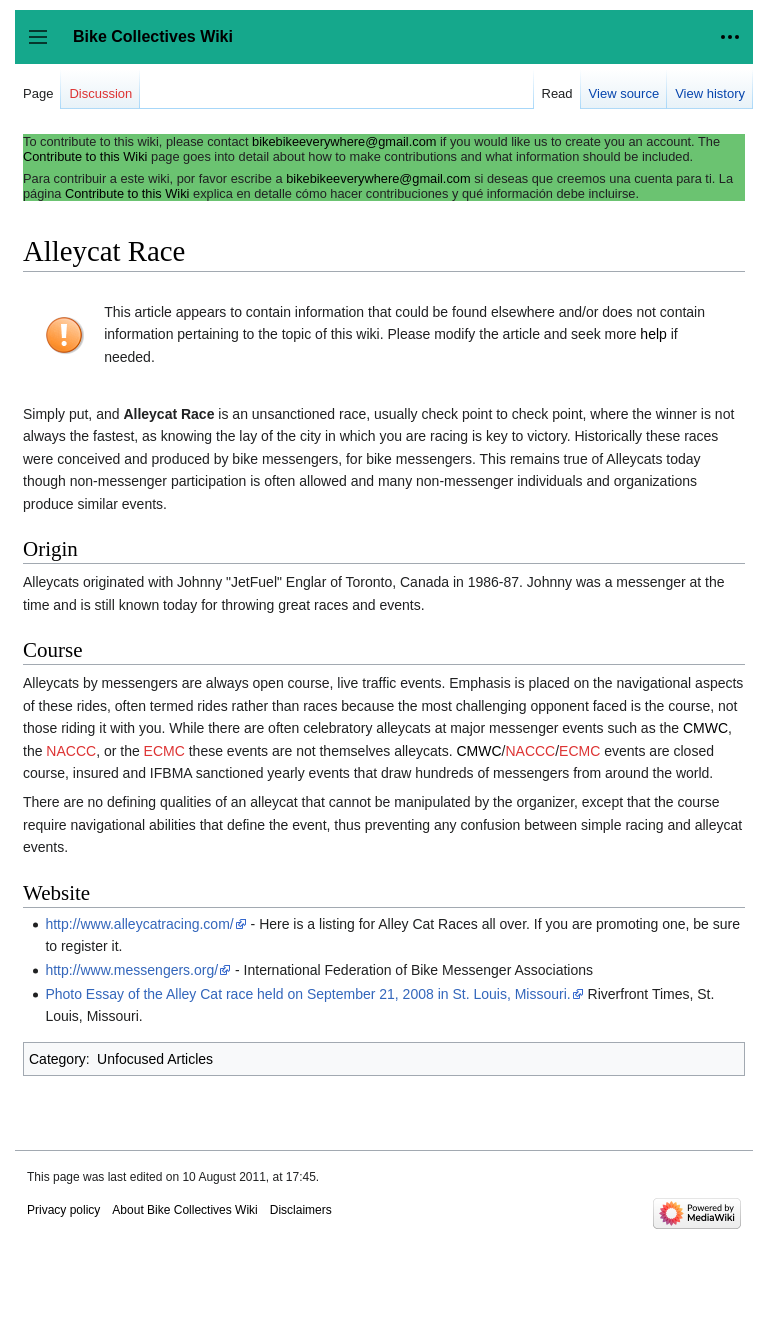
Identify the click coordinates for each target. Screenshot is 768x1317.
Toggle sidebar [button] (44, 46)
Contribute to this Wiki (85, 156)
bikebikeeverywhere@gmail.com (344, 141)
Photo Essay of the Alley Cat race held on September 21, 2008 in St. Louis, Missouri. (307, 994)
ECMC (164, 751)
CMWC (705, 728)
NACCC (71, 751)
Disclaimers (301, 1210)
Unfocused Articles (155, 1059)
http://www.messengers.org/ (131, 970)
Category (57, 1059)
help (653, 334)
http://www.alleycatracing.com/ (139, 924)
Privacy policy (63, 1210)
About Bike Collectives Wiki (184, 1210)
